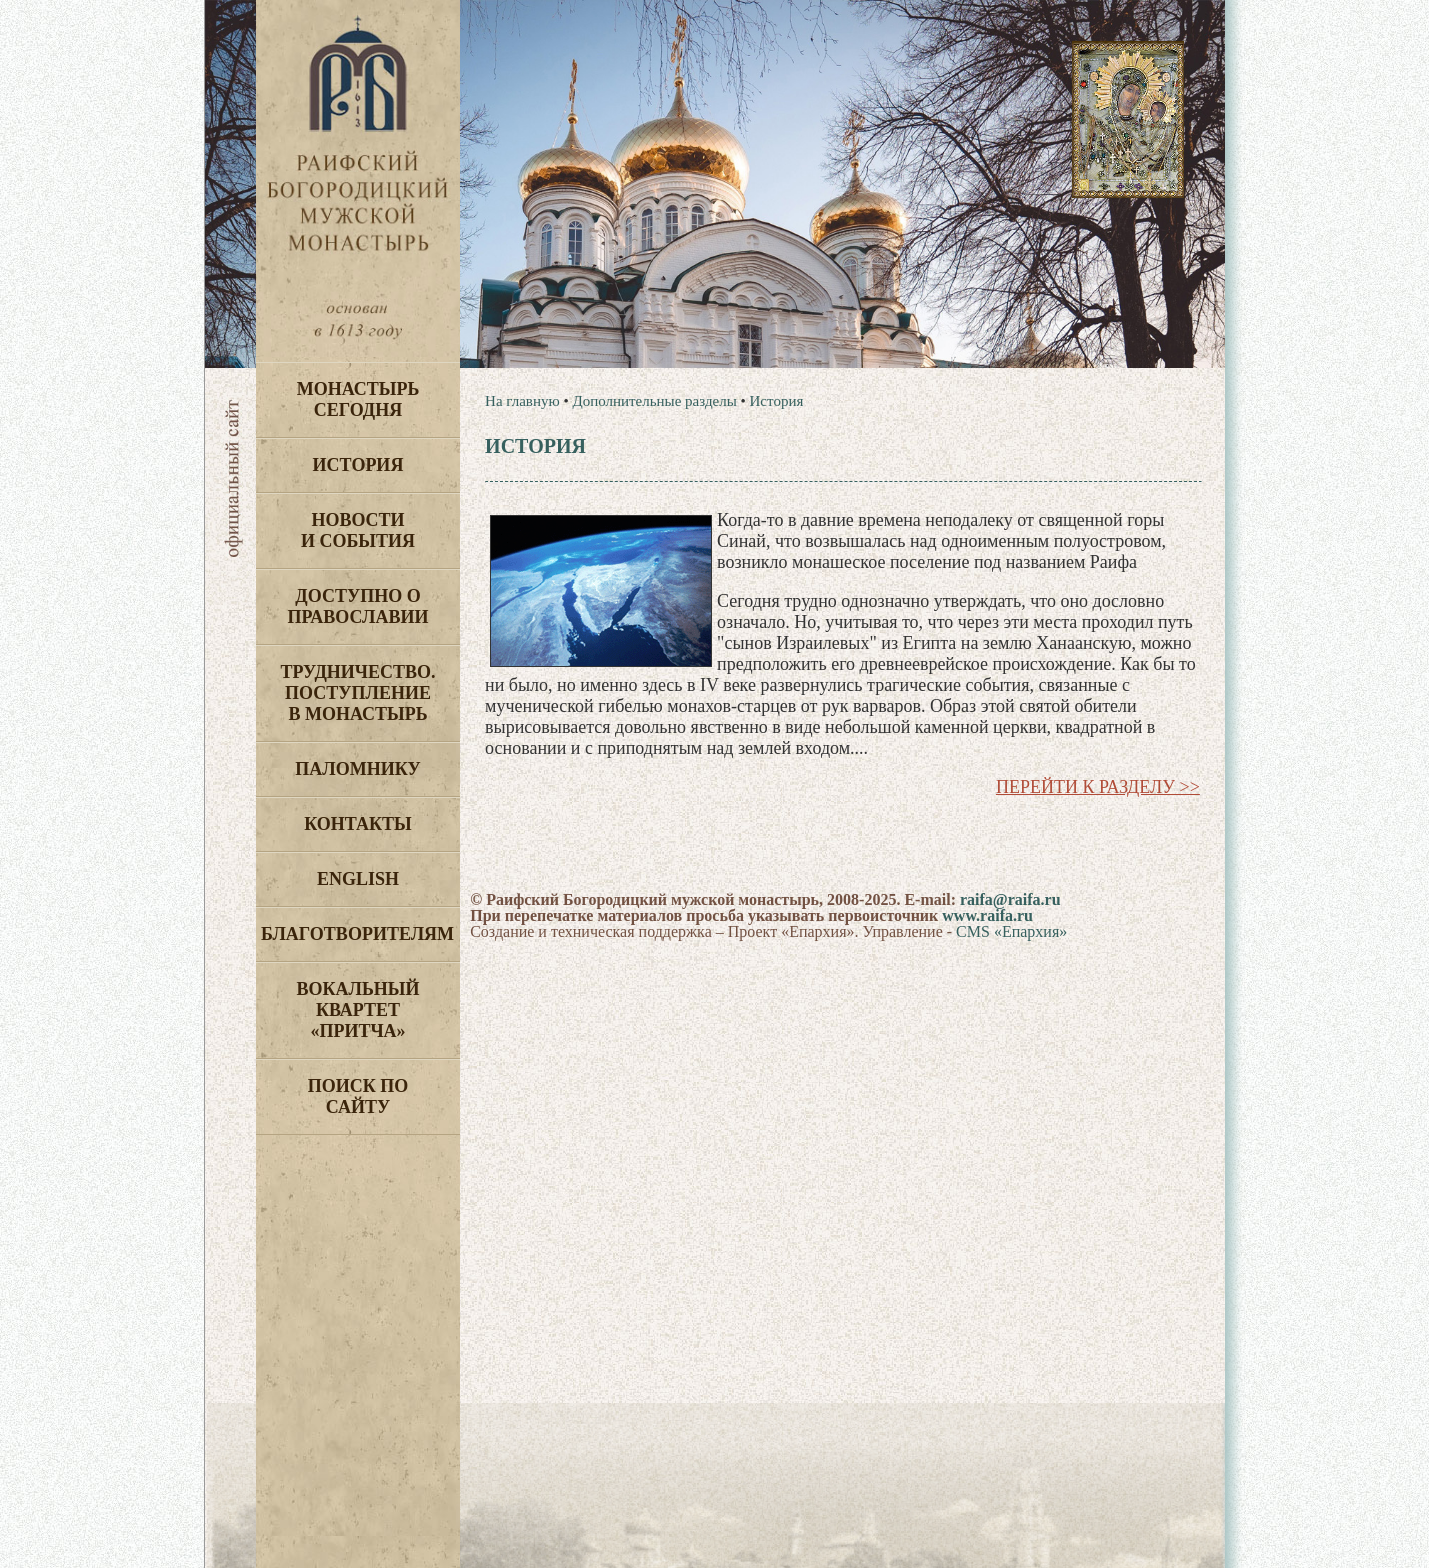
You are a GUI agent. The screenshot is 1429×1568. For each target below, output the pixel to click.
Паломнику (357, 769)
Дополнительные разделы (654, 401)
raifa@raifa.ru (1010, 899)
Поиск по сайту (358, 1096)
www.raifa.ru (987, 915)
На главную (522, 401)
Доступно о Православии (358, 606)
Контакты (357, 824)
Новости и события (358, 530)
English (358, 879)
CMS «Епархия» (1011, 931)
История (358, 465)
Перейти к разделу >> (1098, 787)
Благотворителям (357, 934)
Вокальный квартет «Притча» (357, 1010)
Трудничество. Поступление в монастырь (357, 693)
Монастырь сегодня (358, 399)
